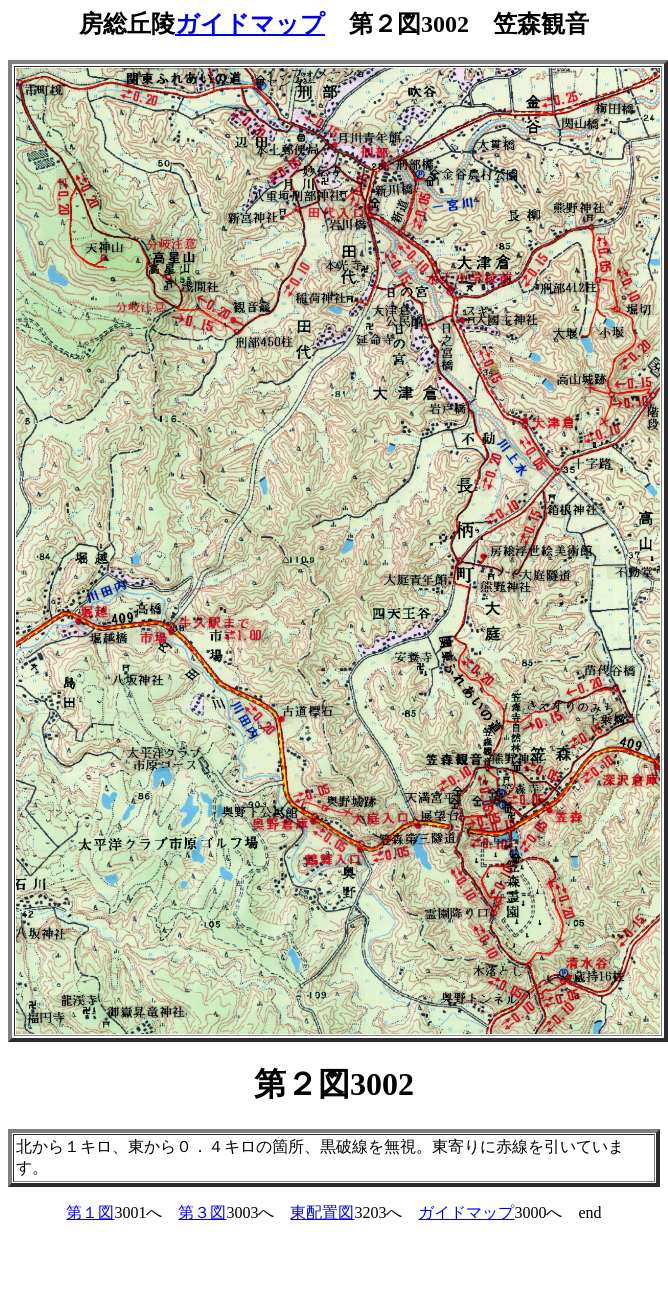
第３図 (202, 1212)
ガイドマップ (250, 24)
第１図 (90, 1212)
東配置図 (322, 1212)
